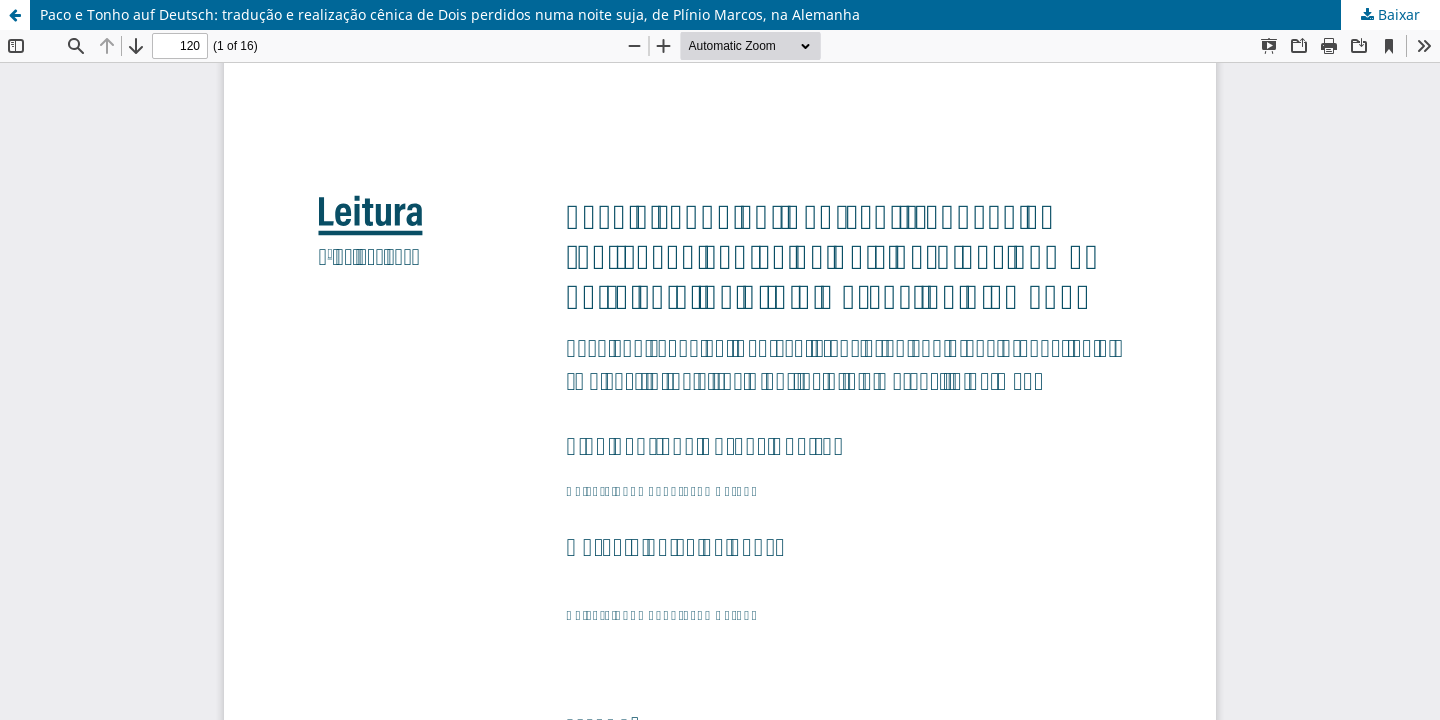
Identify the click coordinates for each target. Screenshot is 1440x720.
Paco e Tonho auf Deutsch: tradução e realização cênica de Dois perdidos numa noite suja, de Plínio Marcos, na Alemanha (450, 14)
